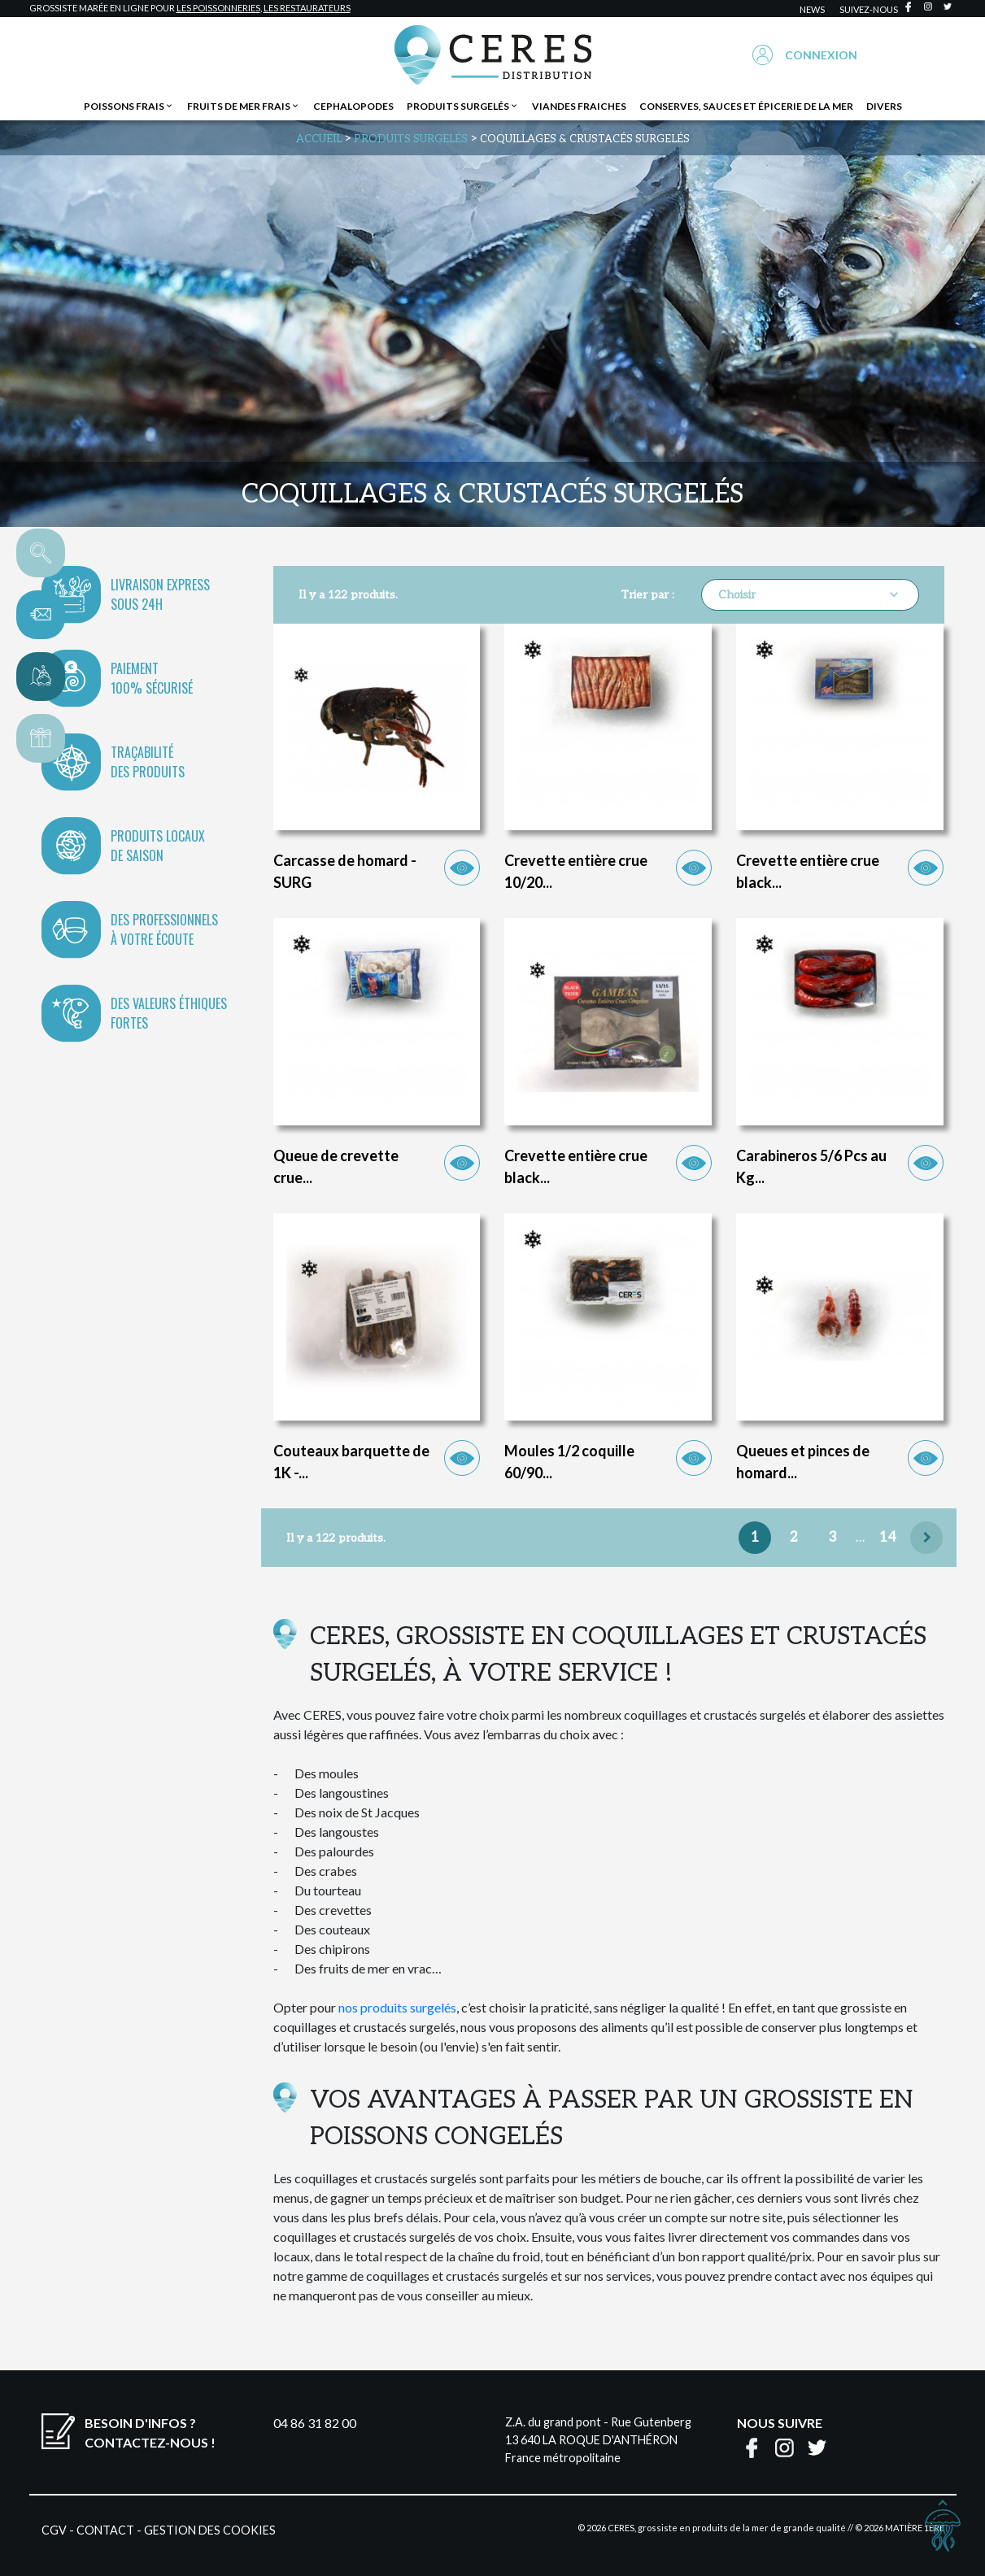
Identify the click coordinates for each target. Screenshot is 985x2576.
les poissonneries (218, 7)
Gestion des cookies (210, 2530)
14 (887, 1538)
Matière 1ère (914, 2527)
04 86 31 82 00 (314, 2422)
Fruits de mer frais (243, 106)
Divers (884, 106)
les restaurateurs (307, 7)
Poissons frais (129, 106)
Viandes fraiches (579, 106)
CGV (54, 2530)
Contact (105, 2530)
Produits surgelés (463, 106)
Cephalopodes (353, 106)
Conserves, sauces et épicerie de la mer (746, 106)
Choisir (809, 594)
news (812, 9)
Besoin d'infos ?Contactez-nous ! (150, 2432)
